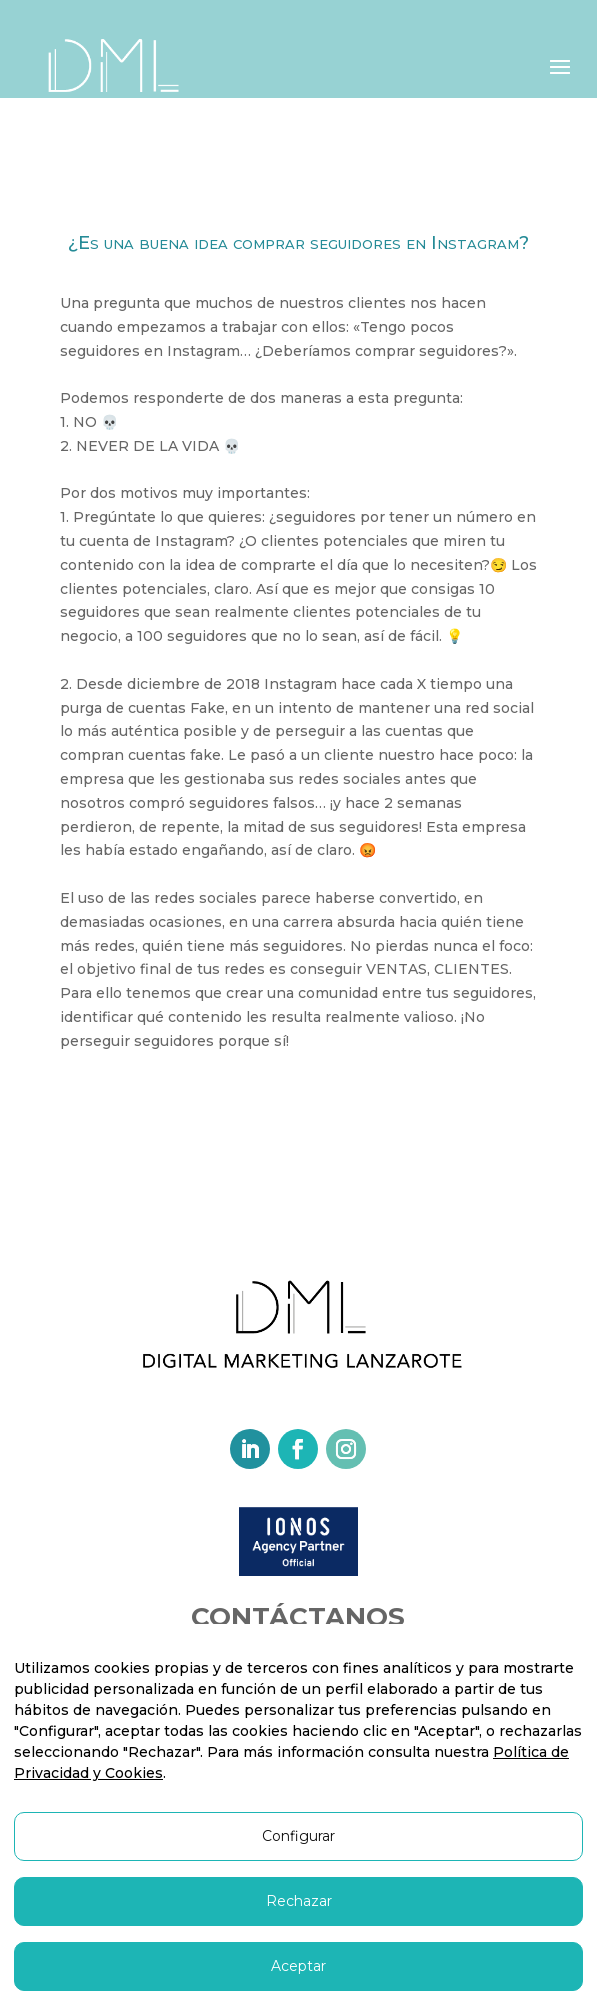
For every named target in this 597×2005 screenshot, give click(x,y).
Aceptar (298, 1966)
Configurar (298, 1836)
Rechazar (299, 1901)
